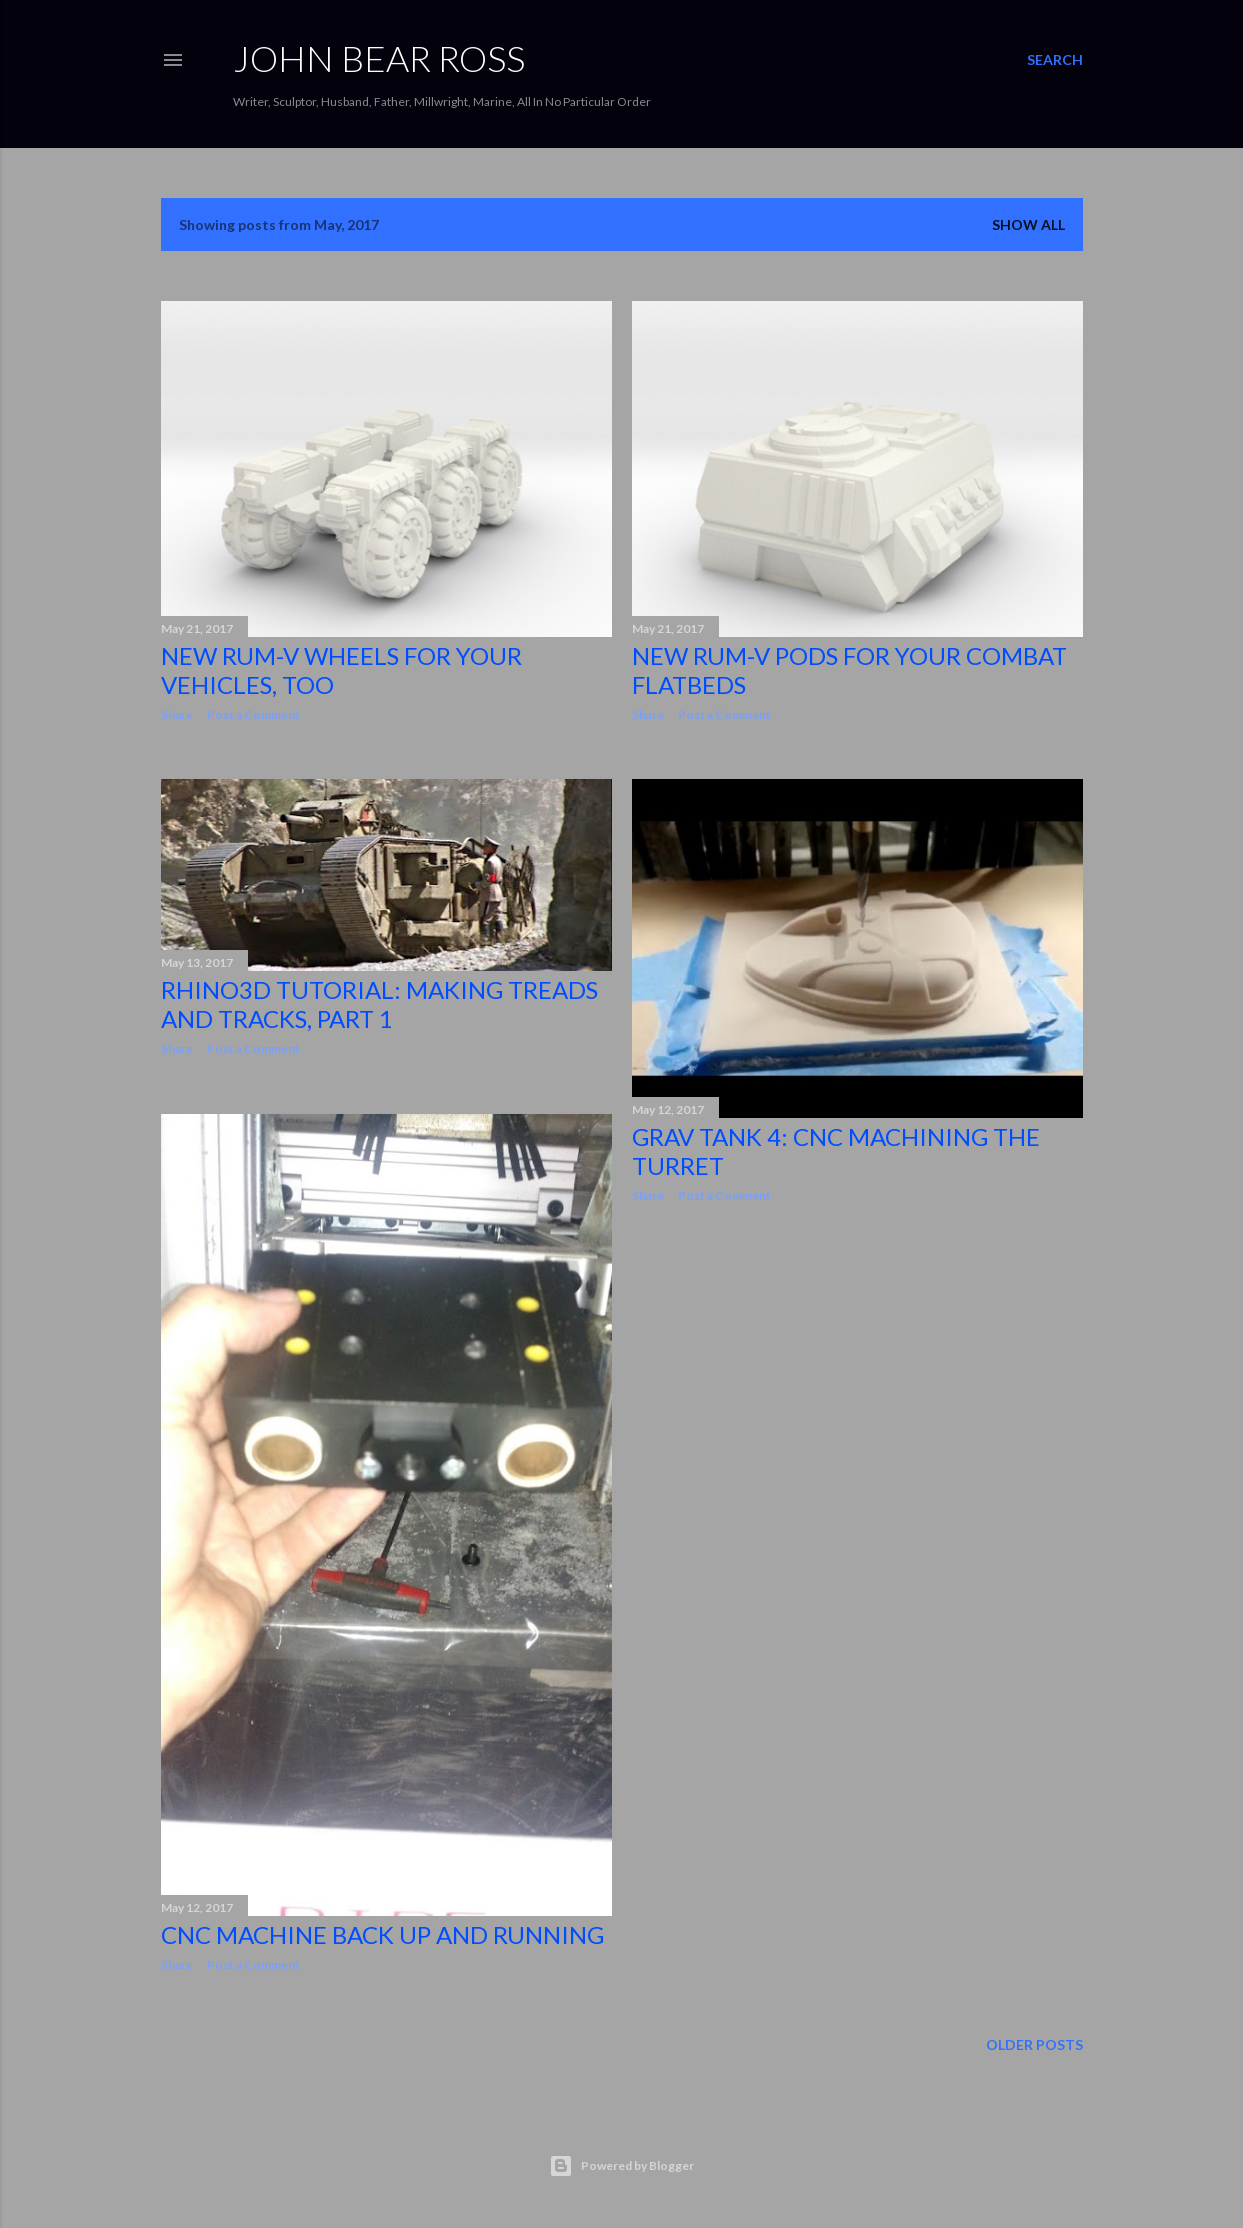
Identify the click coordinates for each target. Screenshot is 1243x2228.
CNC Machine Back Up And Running (382, 1934)
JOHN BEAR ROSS (379, 58)
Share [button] (177, 714)
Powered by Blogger (621, 2166)
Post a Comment (253, 714)
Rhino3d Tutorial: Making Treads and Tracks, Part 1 (379, 1004)
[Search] (1055, 60)
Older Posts (1034, 2044)
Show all (1028, 224)
